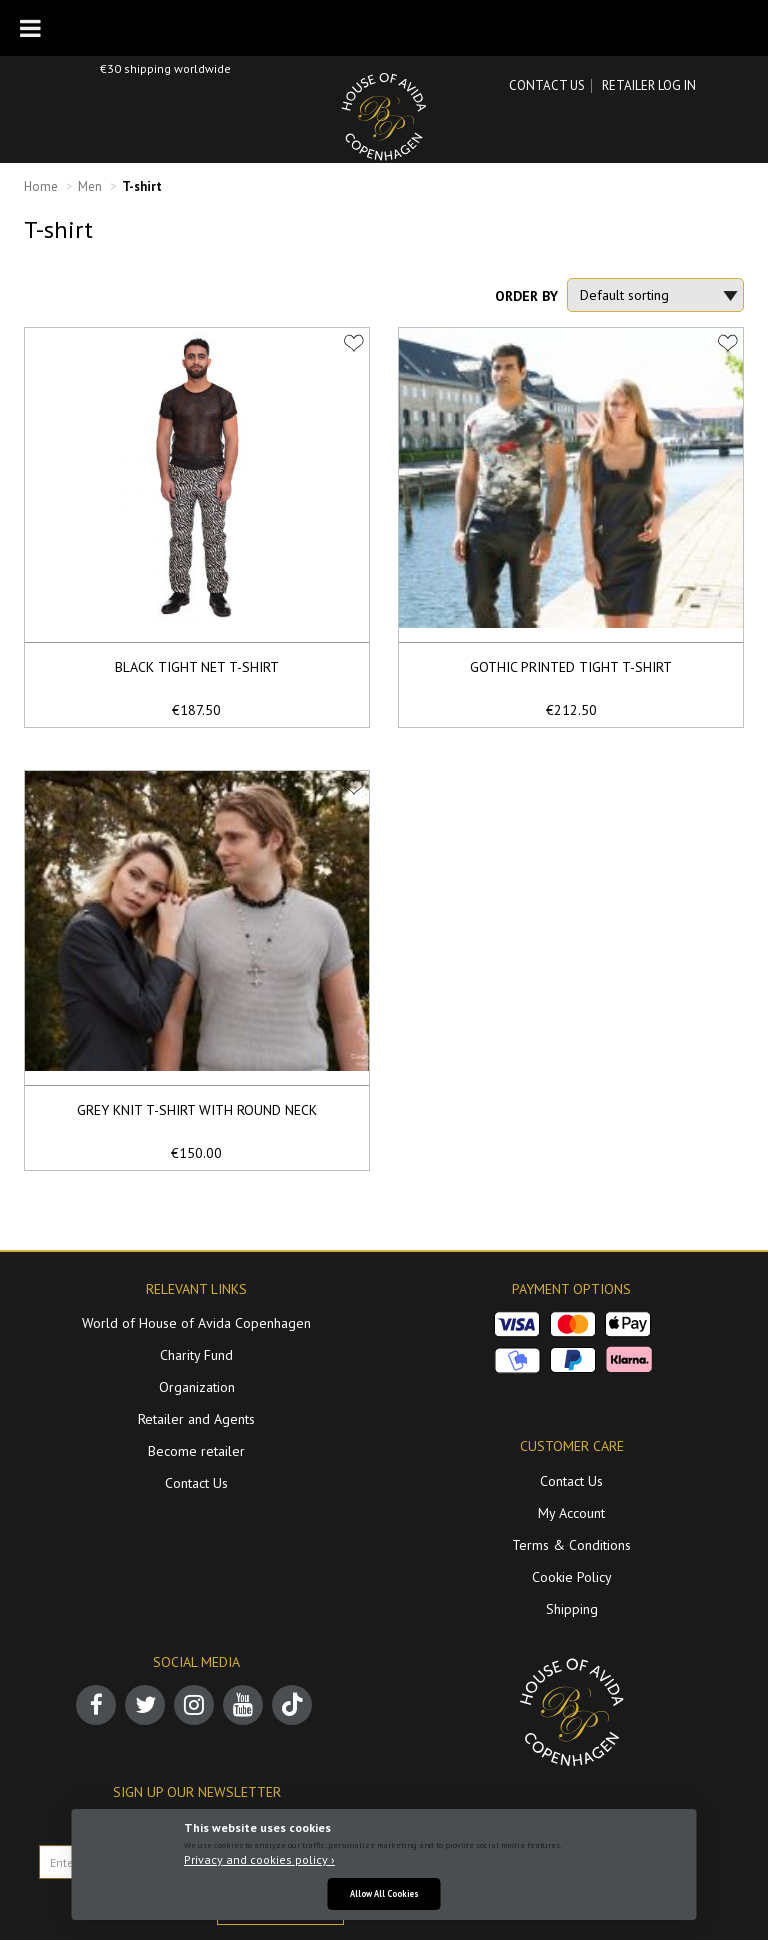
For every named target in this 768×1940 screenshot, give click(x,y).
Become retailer (196, 1451)
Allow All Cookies (384, 1893)
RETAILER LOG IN (649, 85)
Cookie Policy (572, 1577)
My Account (571, 1513)
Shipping (572, 1609)
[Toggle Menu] (30, 28)
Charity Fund (196, 1355)
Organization (197, 1387)
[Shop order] (655, 295)
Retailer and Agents (196, 1419)
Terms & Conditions (571, 1545)
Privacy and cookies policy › (259, 1859)
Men (90, 186)
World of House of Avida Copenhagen (196, 1323)
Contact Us (547, 85)
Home (41, 186)
